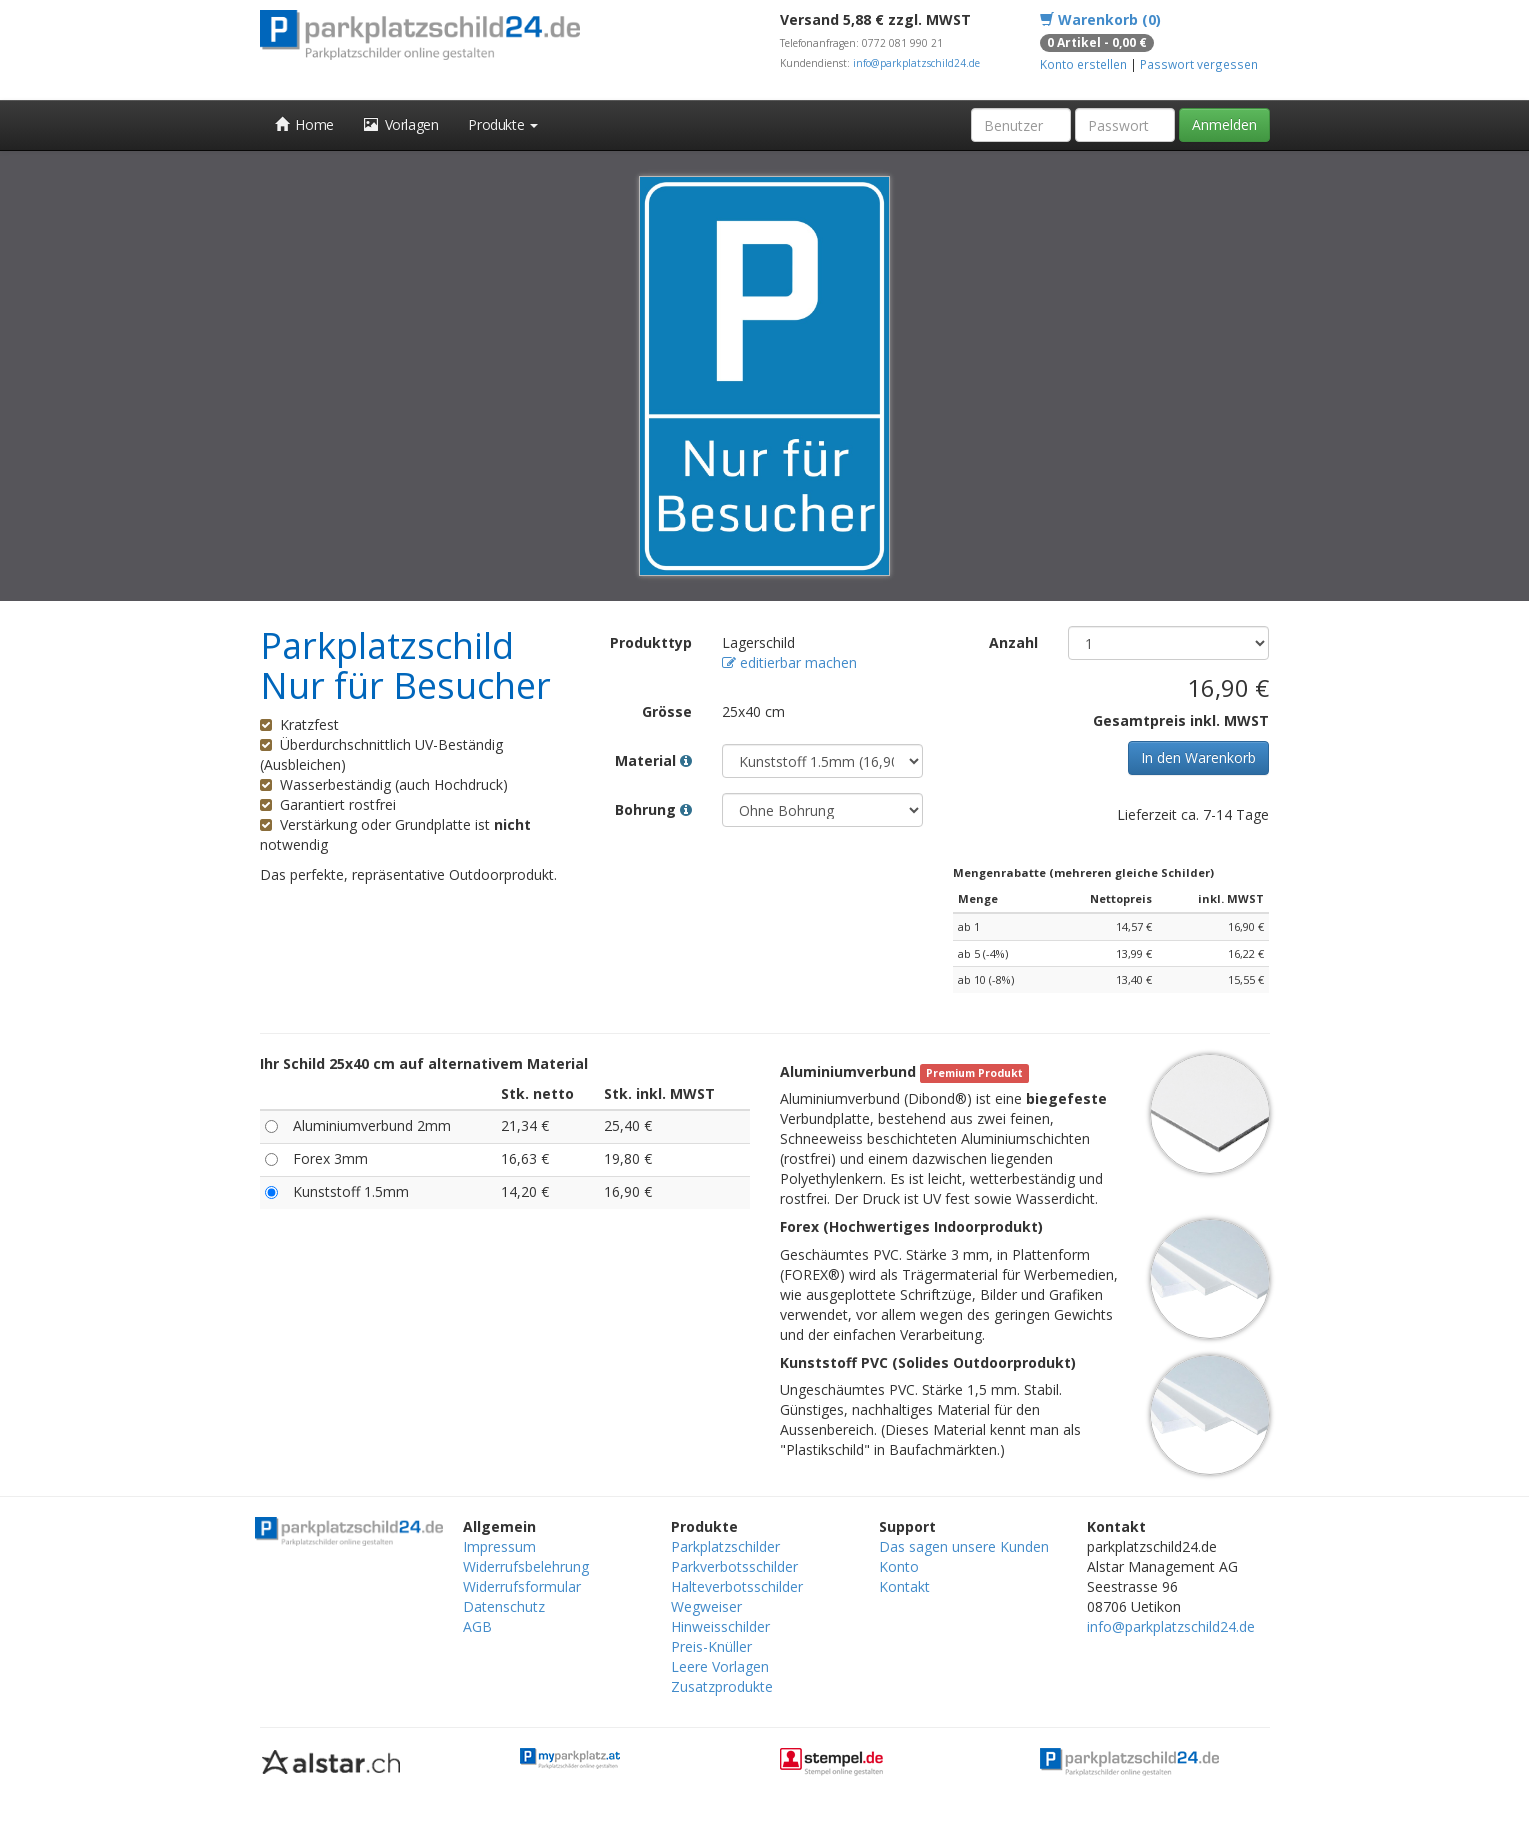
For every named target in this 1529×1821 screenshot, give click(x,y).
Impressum (499, 1546)
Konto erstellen (1083, 64)
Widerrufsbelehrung (526, 1566)
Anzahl (1013, 642)
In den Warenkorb (1198, 757)
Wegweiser (706, 1606)
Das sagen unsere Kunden (964, 1546)
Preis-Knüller (711, 1646)
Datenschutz (504, 1606)
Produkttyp (651, 642)
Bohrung (653, 809)
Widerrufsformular (522, 1586)
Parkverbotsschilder (734, 1566)
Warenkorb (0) (1100, 19)
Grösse (667, 711)
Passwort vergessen (1199, 64)
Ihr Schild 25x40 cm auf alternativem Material (424, 1063)
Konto (899, 1566)
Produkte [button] (502, 124)
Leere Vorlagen (720, 1666)
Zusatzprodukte (722, 1686)
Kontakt (904, 1586)
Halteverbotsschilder (737, 1586)
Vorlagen (401, 124)
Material (653, 760)
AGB (477, 1626)
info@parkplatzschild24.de (916, 63)
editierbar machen (789, 662)
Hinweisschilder (720, 1626)
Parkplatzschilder (725, 1546)
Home (304, 124)
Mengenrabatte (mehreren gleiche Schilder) (1083, 872)
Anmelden (1224, 124)
